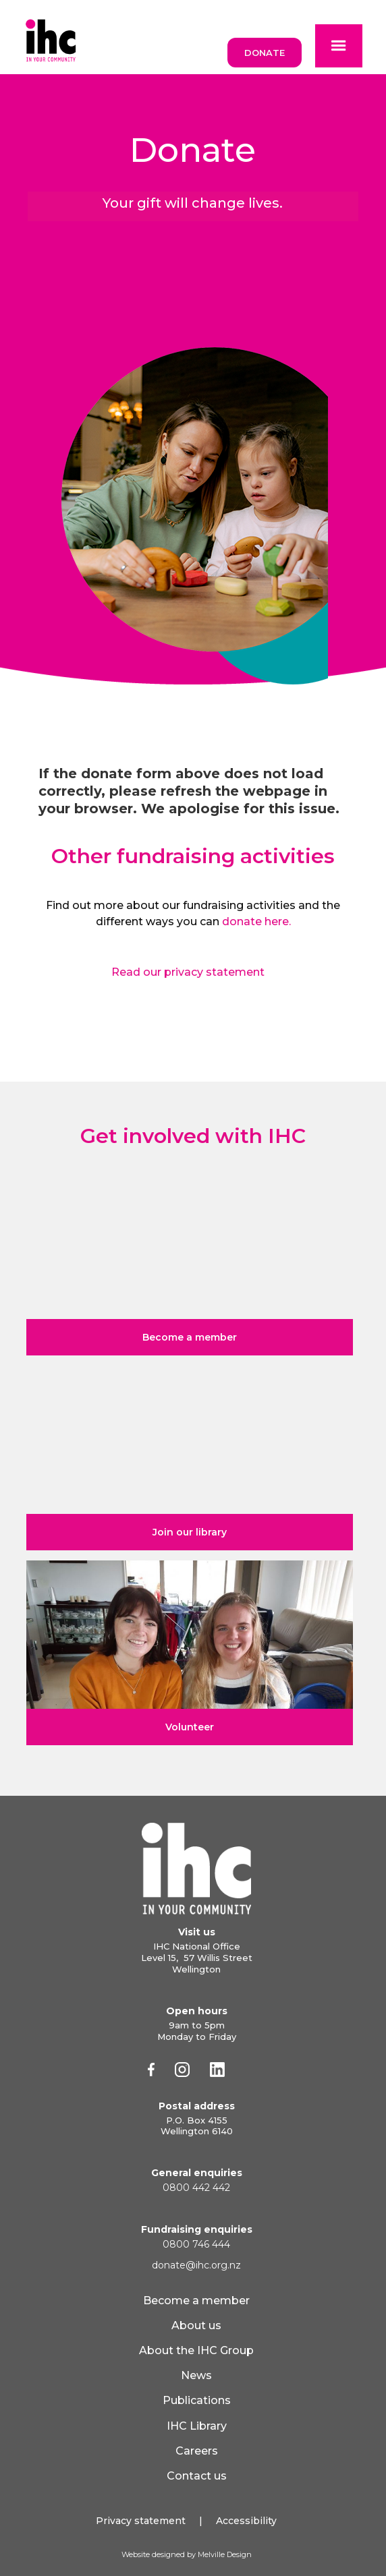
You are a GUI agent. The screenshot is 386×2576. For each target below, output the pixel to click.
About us (196, 2325)
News (196, 2375)
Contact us (197, 2475)
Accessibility (246, 2521)
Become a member (196, 2300)
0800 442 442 (196, 2188)
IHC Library (197, 2426)
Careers (196, 2451)
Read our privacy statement (188, 972)
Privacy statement (141, 2521)
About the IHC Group (196, 2350)
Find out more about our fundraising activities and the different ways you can (193, 913)
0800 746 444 (196, 2244)
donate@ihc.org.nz (196, 2265)
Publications (197, 2400)
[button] (338, 45)
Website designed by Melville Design (186, 2554)
